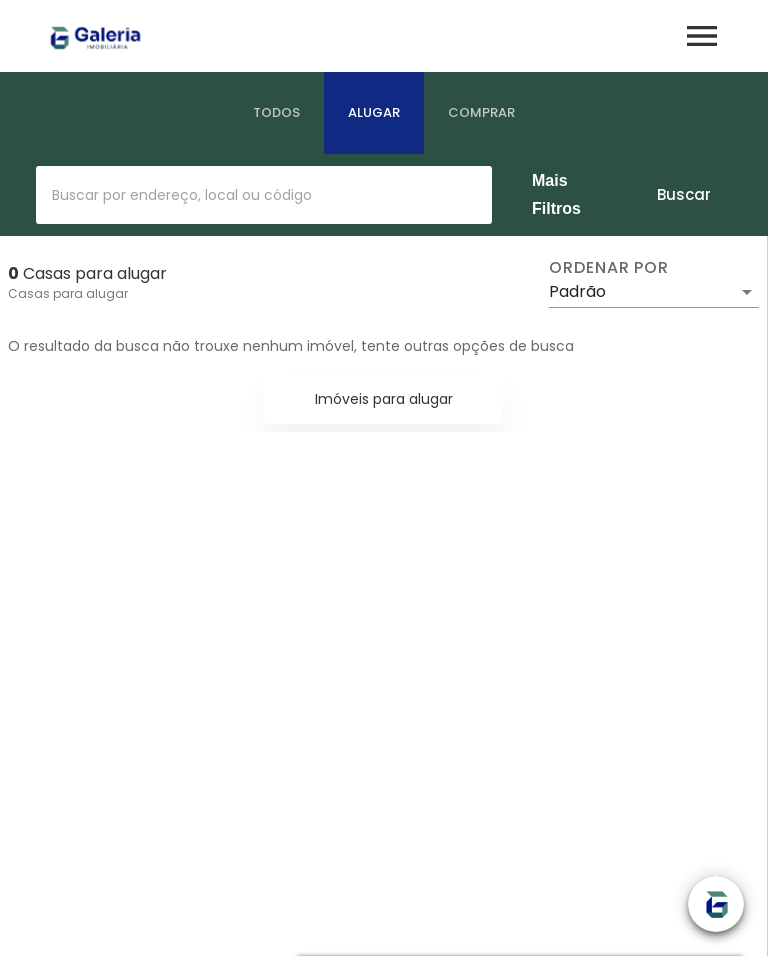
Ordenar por (609, 268)
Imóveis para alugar (384, 399)
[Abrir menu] (702, 36)
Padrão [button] (577, 291)
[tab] (276, 113)
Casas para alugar (68, 293)
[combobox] (264, 195)
